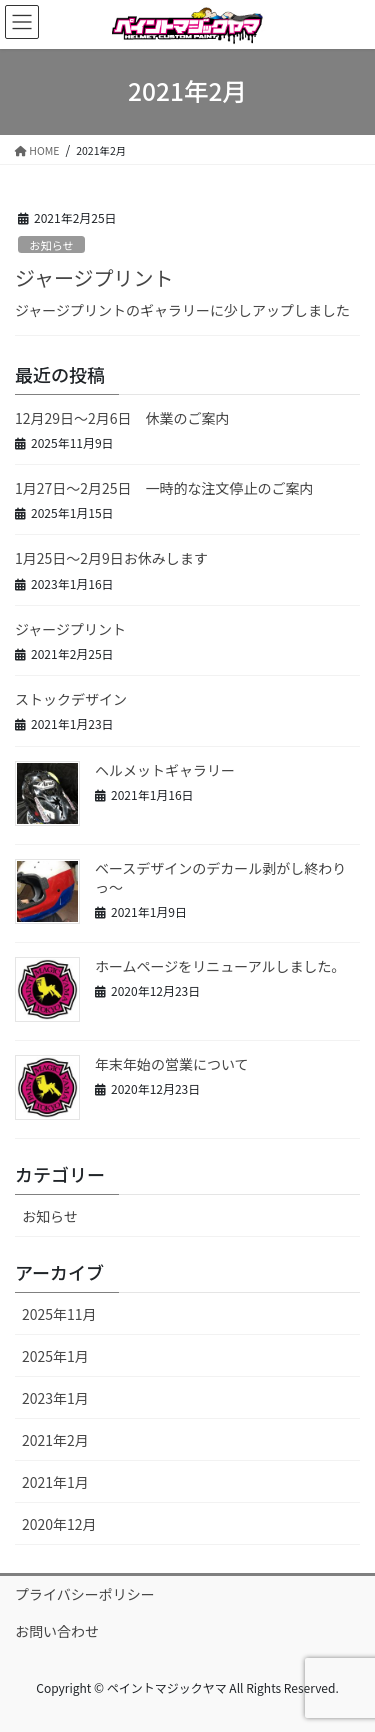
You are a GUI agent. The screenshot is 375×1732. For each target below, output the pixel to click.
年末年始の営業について (172, 1064)
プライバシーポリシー (85, 1594)
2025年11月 (59, 1314)
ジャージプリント (94, 277)
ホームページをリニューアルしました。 (220, 966)
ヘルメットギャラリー (165, 770)
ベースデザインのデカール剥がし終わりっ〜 (220, 878)
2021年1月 (55, 1482)
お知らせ (51, 245)
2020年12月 (59, 1524)
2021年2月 (55, 1440)
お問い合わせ (57, 1631)
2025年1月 (55, 1356)
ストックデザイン (71, 699)
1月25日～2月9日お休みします (111, 558)
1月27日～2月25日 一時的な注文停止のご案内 (164, 488)
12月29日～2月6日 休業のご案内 (122, 418)
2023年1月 (55, 1398)
